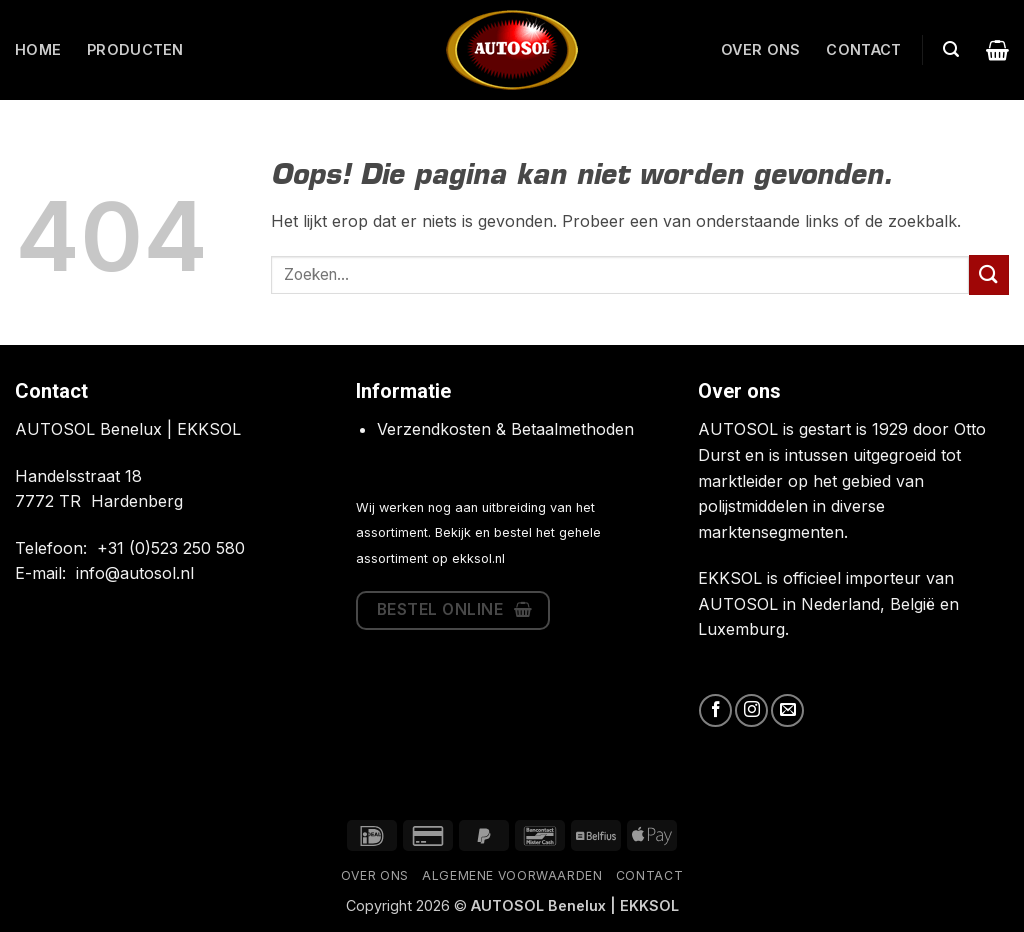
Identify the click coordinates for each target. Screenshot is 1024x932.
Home (38, 49)
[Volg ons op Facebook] (715, 710)
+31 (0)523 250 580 (171, 548)
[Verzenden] (989, 274)
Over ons (760, 49)
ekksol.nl (478, 558)
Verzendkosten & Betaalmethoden (505, 429)
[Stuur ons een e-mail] (787, 710)
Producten (135, 49)
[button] (951, 49)
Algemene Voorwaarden (512, 875)
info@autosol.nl (135, 573)
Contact (863, 49)
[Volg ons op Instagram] (751, 710)
